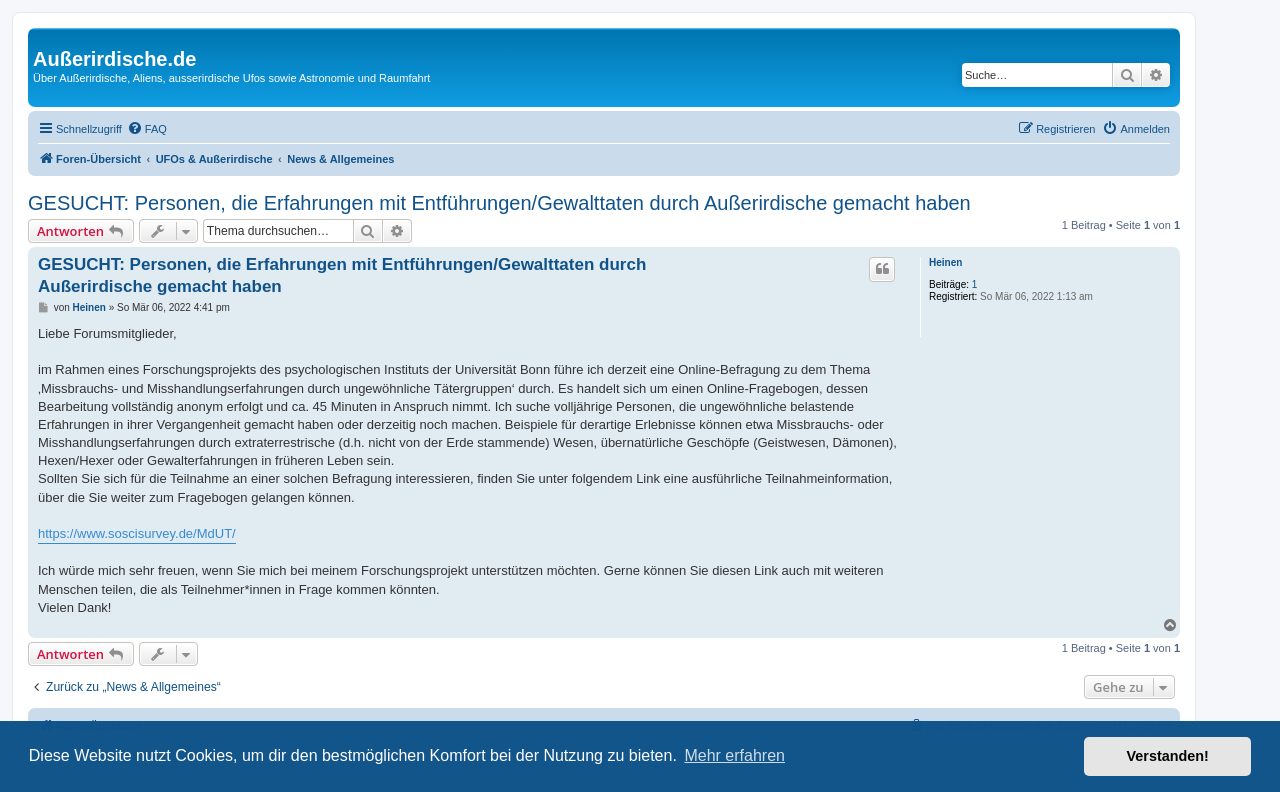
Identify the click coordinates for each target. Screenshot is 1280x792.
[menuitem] (147, 129)
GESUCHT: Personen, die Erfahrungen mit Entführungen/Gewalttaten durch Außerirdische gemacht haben (499, 203)
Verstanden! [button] (1168, 756)
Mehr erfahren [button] (734, 755)
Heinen (945, 262)
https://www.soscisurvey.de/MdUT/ (137, 533)
